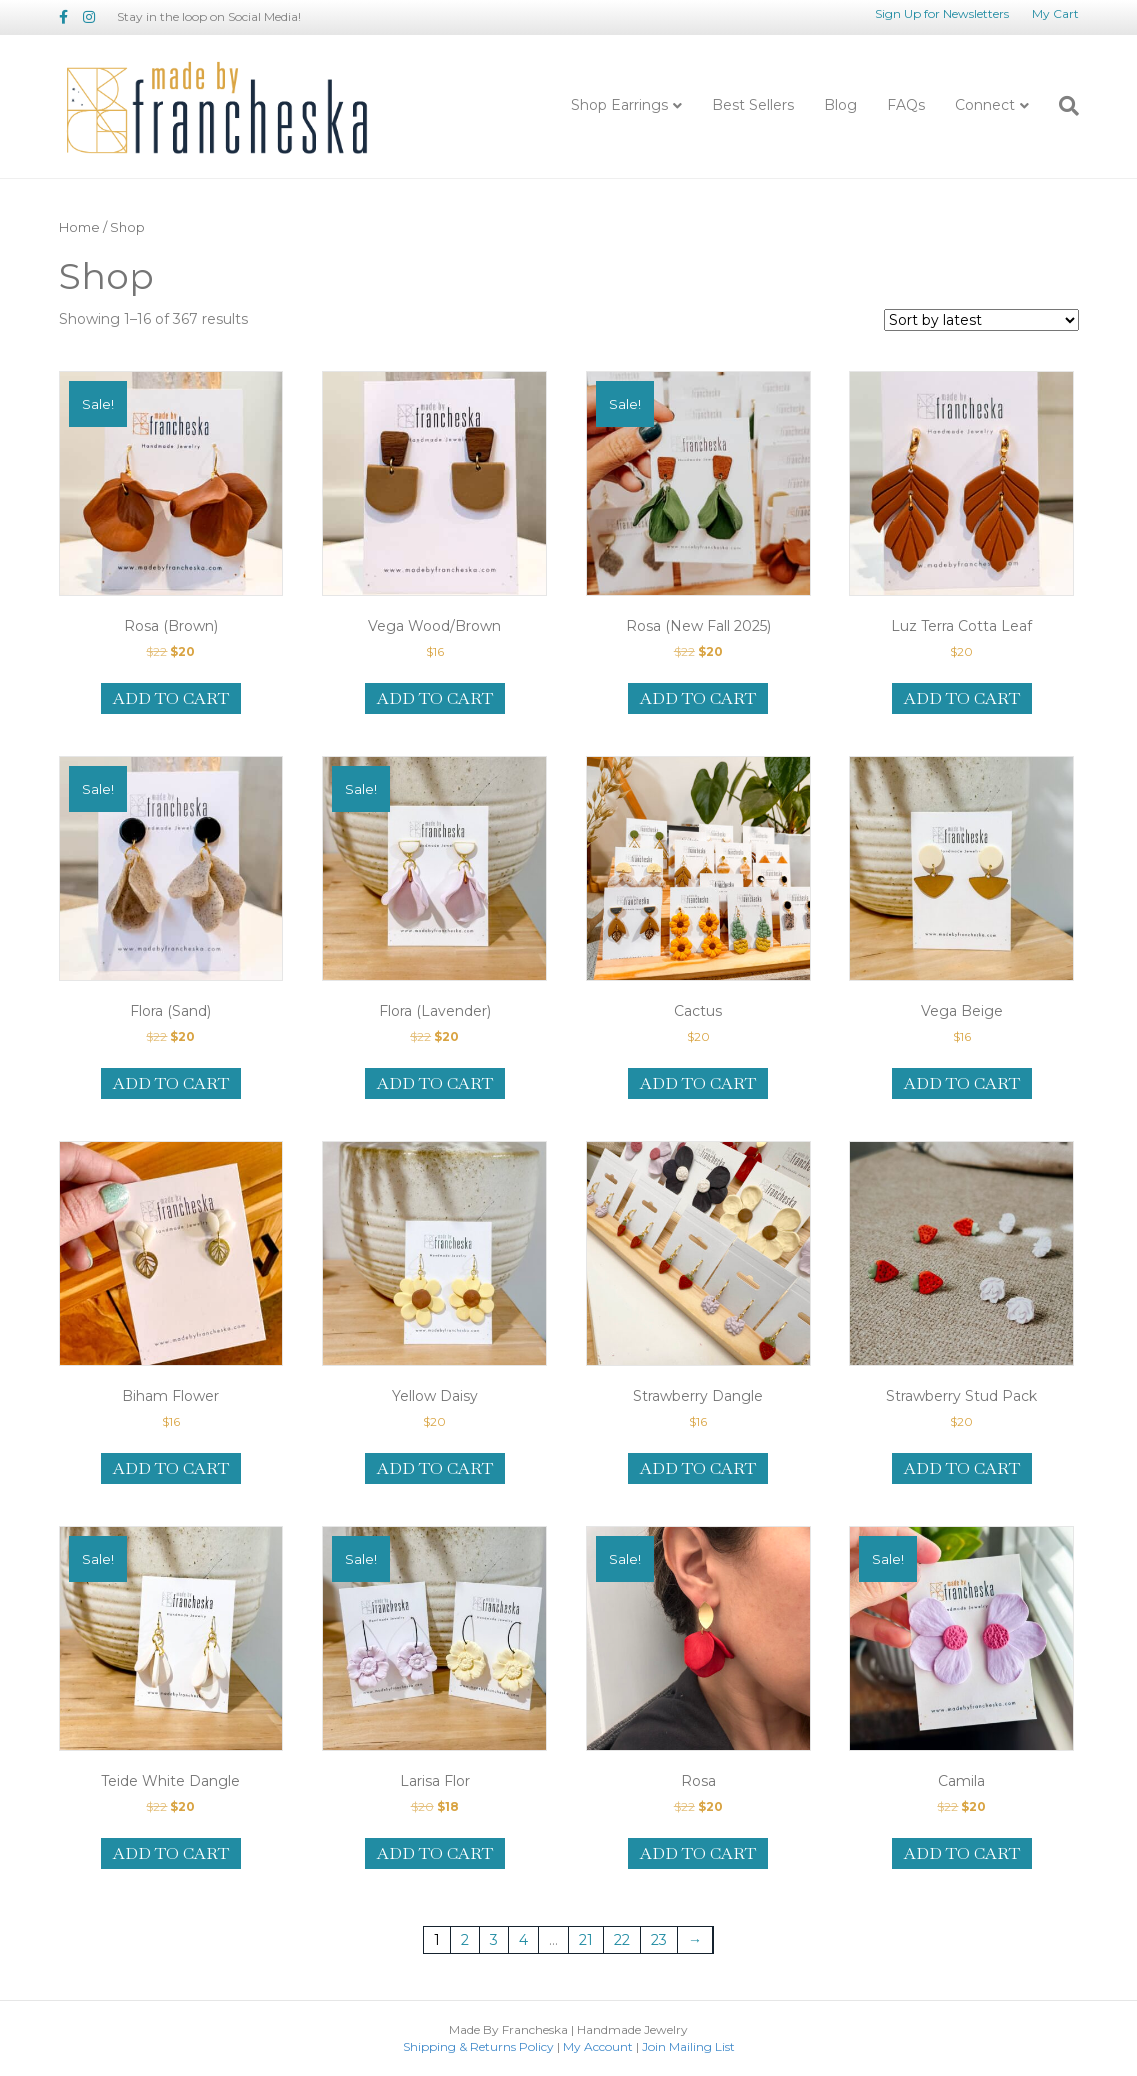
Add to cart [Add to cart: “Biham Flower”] (171, 1468)
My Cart (1055, 13)
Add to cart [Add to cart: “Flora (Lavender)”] (435, 1083)
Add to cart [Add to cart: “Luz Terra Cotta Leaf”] (962, 698)
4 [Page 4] (523, 1940)
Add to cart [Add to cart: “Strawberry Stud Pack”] (962, 1468)
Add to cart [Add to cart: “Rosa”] (698, 1853)
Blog (840, 105)
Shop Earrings (619, 105)
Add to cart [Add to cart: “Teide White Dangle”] (171, 1853)
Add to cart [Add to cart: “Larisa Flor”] (435, 1853)
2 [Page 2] (465, 1940)
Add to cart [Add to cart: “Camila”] (962, 1853)
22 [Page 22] (622, 1940)
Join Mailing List (688, 2046)
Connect (985, 105)
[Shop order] (981, 320)
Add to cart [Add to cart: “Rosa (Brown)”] (171, 698)
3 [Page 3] (494, 1940)
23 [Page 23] (659, 1940)
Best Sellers (753, 105)
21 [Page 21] (586, 1940)
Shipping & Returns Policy (478, 2046)
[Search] (1061, 106)
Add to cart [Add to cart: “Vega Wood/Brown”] (435, 698)
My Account (598, 2046)
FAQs (906, 105)
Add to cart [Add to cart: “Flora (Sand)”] (171, 1083)
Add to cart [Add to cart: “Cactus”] (698, 1083)
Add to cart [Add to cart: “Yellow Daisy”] (435, 1468)
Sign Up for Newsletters (942, 13)
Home (79, 227)
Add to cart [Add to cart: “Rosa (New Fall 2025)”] (698, 698)
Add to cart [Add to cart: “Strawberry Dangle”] (698, 1468)
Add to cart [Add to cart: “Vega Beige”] (962, 1083)
